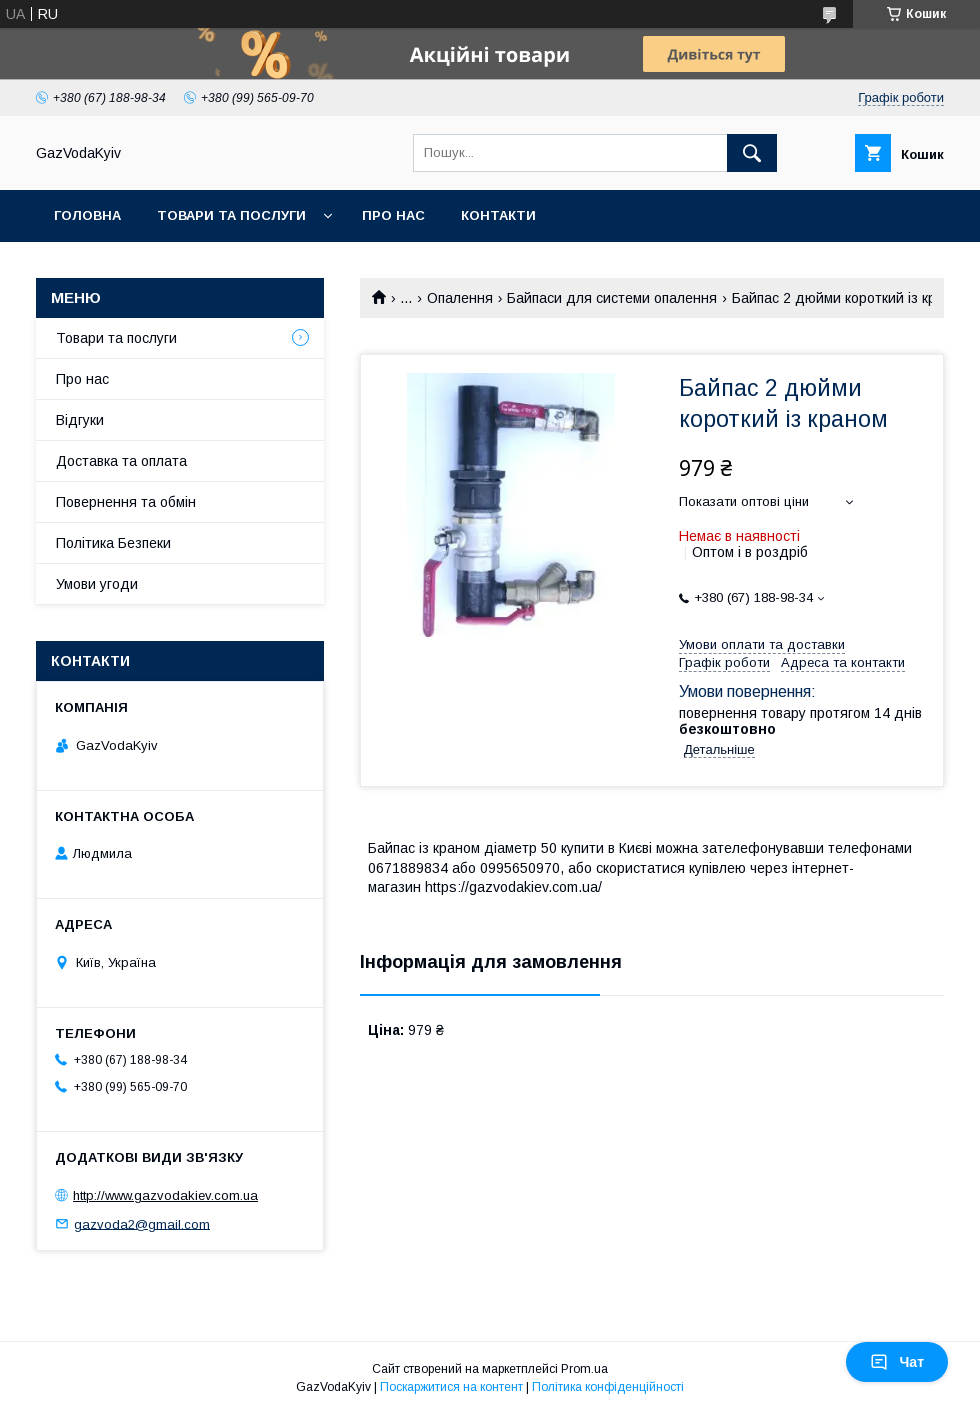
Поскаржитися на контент (451, 1387)
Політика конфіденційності (608, 1387)
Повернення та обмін (126, 502)
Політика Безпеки (113, 543)
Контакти (498, 215)
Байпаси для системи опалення (612, 298)
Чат (897, 1362)
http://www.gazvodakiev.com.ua (165, 1195)
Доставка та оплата (121, 461)
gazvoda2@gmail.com (142, 1223)
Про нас (393, 215)
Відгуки (80, 420)
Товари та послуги (231, 215)
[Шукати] (752, 153)
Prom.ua (584, 1369)
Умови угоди (97, 584)
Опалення (460, 298)
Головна (87, 215)
